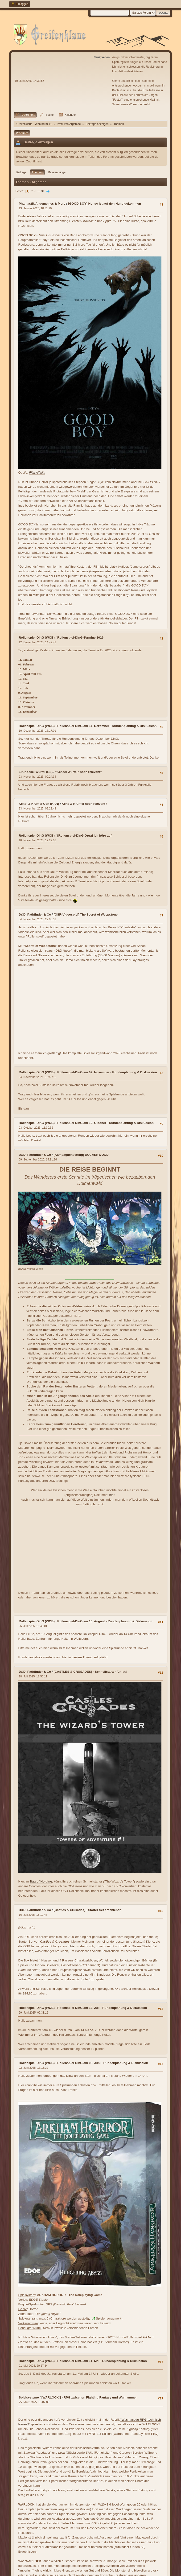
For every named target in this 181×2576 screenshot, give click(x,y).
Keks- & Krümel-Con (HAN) (39, 803)
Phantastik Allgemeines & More (42, 203)
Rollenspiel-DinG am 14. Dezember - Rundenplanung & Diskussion (106, 726)
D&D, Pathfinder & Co (35, 914)
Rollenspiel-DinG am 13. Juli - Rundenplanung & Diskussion (102, 2008)
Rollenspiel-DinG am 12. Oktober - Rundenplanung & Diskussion (105, 1123)
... (39, 191)
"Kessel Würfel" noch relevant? (78, 772)
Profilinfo (22, 133)
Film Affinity (37, 472)
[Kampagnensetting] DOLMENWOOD (81, 1154)
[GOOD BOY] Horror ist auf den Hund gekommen (104, 203)
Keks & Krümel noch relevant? (84, 803)
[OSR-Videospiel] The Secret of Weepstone (86, 914)
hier (112, 1495)
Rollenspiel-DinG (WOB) (37, 637)
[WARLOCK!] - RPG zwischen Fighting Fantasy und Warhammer (89, 2397)
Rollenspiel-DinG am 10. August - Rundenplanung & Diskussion (104, 1621)
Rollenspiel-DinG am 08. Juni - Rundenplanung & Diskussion (102, 2063)
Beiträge (21, 172)
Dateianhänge (57, 172)
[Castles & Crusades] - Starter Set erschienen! (88, 1910)
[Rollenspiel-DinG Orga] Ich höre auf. (84, 835)
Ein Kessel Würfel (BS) (36, 772)
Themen (37, 172)
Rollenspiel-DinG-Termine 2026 (80, 637)
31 (43, 191)
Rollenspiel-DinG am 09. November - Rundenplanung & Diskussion (107, 1072)
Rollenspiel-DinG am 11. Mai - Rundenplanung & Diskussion (102, 2361)
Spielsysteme (29, 2397)
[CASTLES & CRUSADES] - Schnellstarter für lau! (91, 1671)
